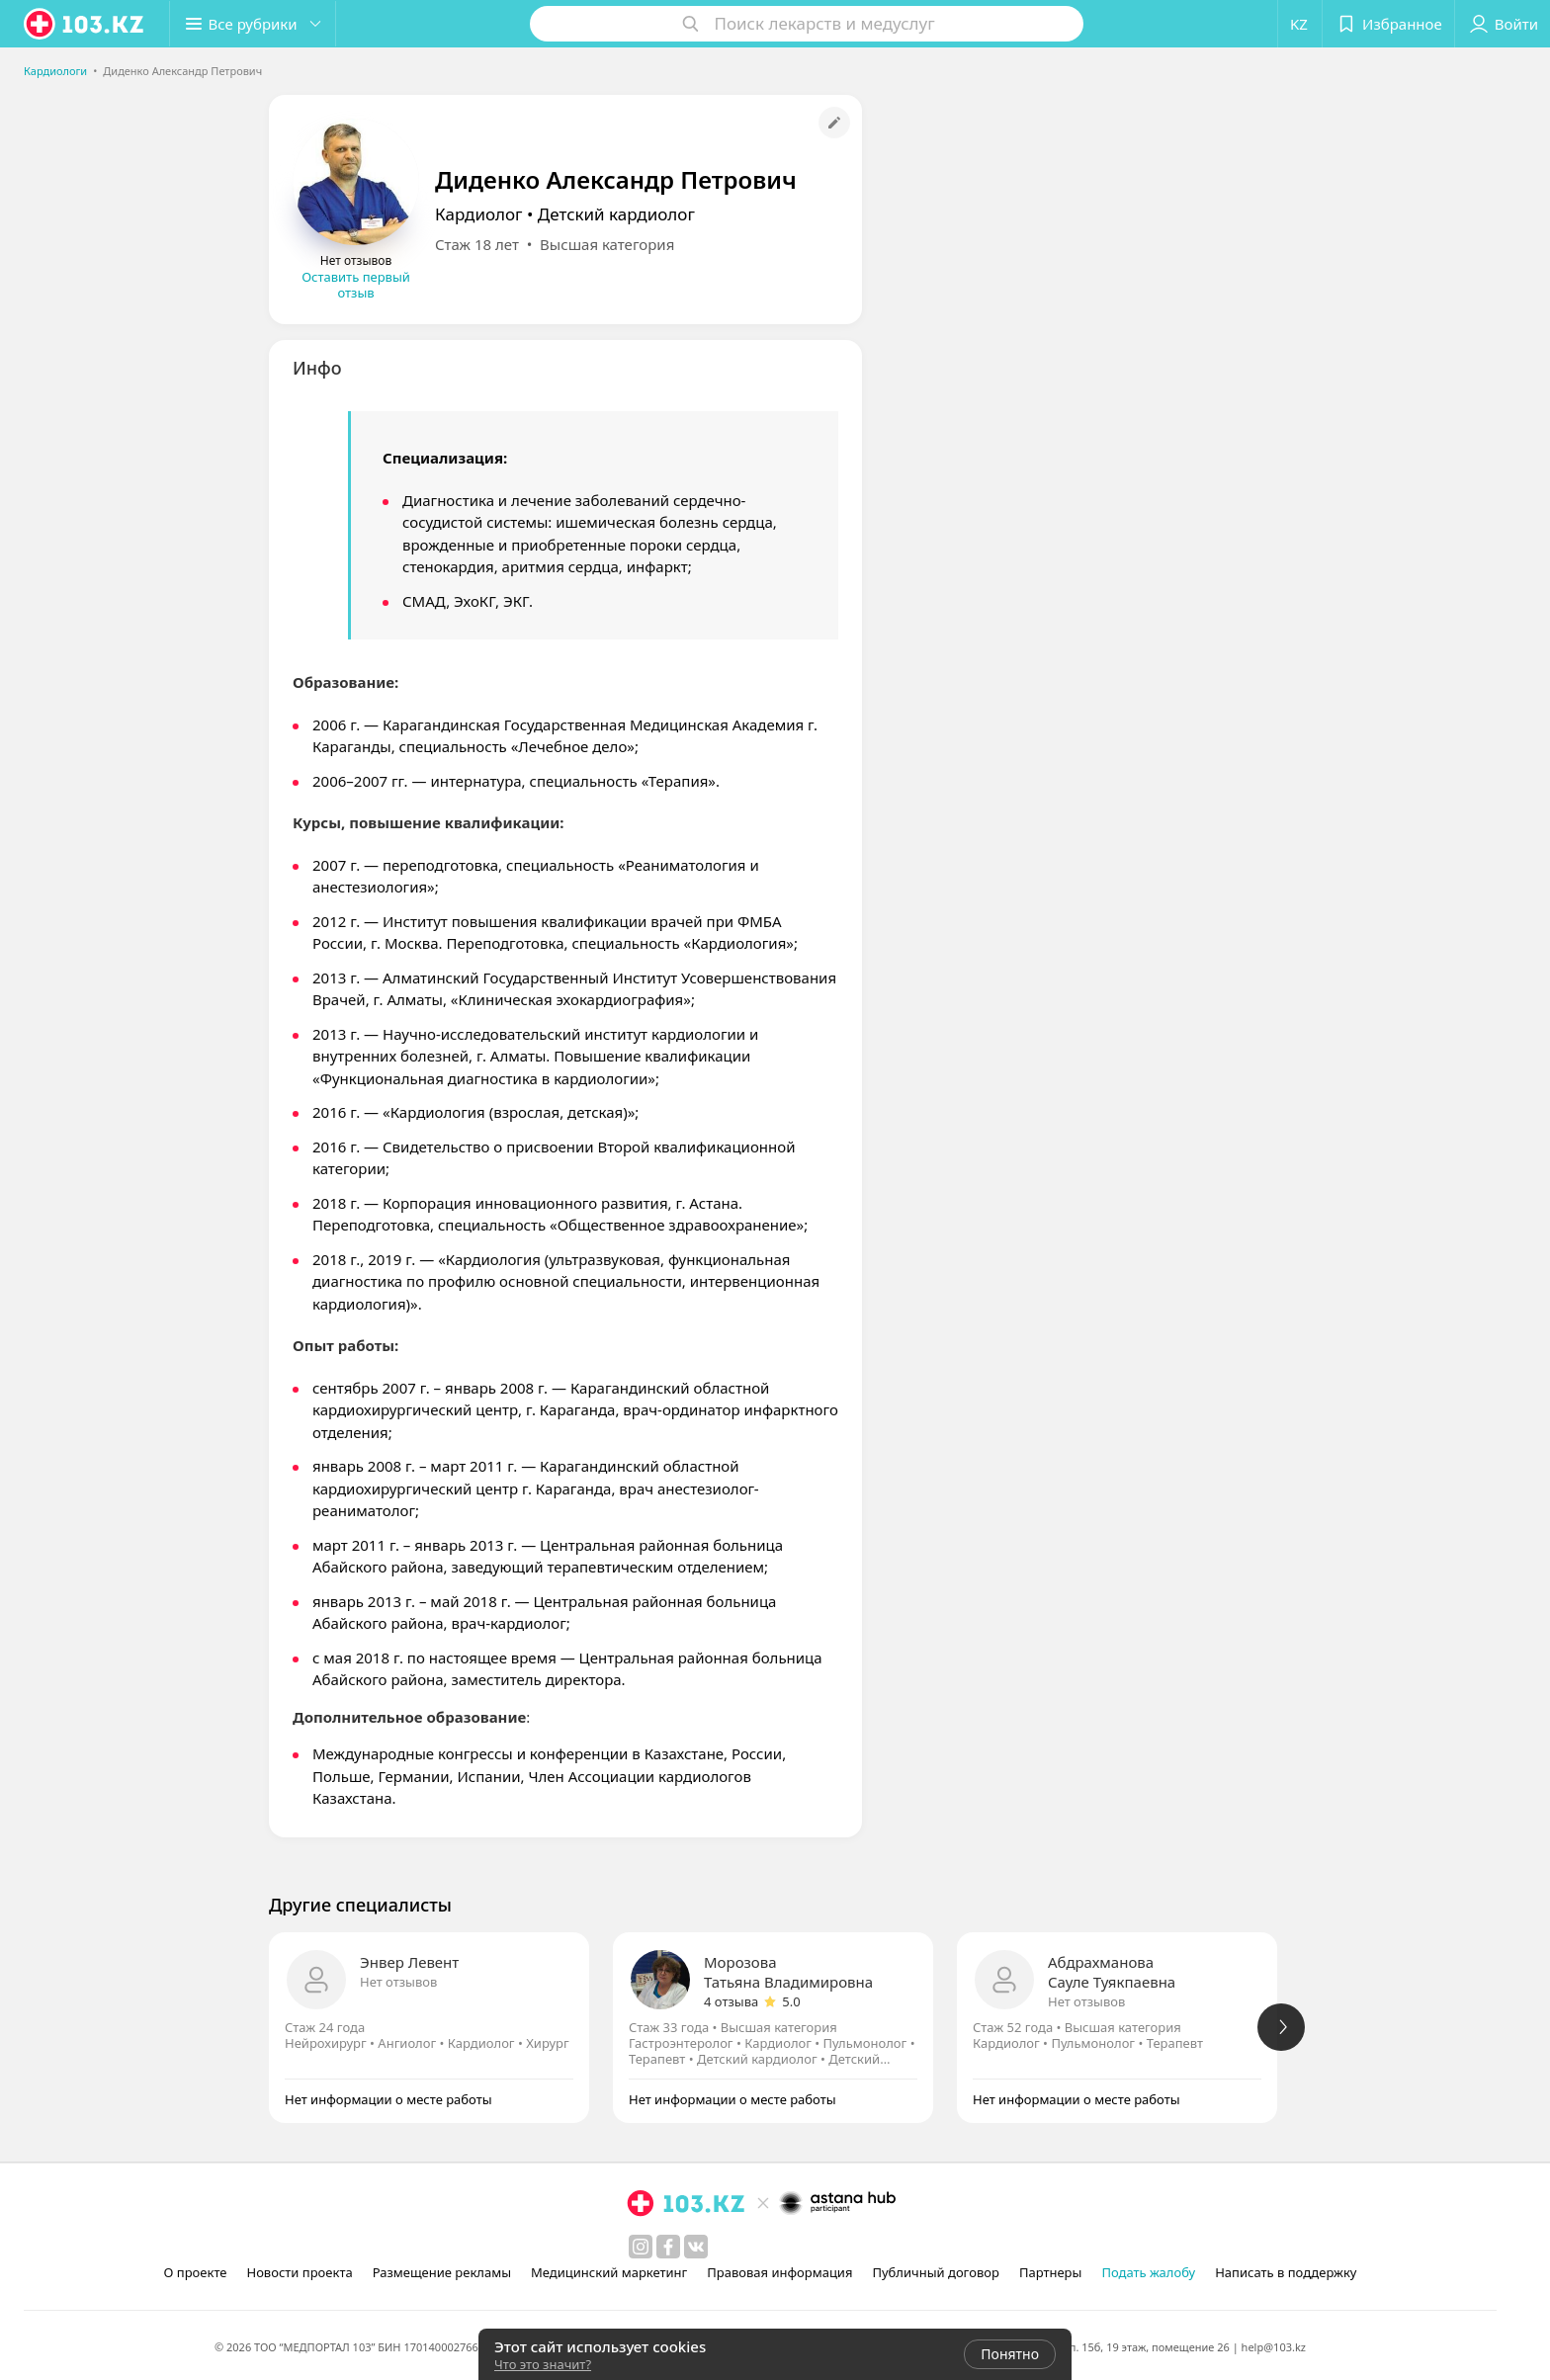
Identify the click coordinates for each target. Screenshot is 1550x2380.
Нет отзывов (398, 1982)
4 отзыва (731, 2001)
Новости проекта (299, 2272)
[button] (255, 23)
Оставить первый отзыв (355, 284)
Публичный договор (935, 2272)
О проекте (195, 2272)
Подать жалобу (1148, 2272)
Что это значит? (542, 2364)
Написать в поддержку (1285, 2272)
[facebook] (668, 2246)
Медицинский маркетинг (609, 2272)
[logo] (85, 24)
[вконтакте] (696, 2246)
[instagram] (640, 2246)
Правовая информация (779, 2272)
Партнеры (1050, 2272)
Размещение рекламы (442, 2272)
